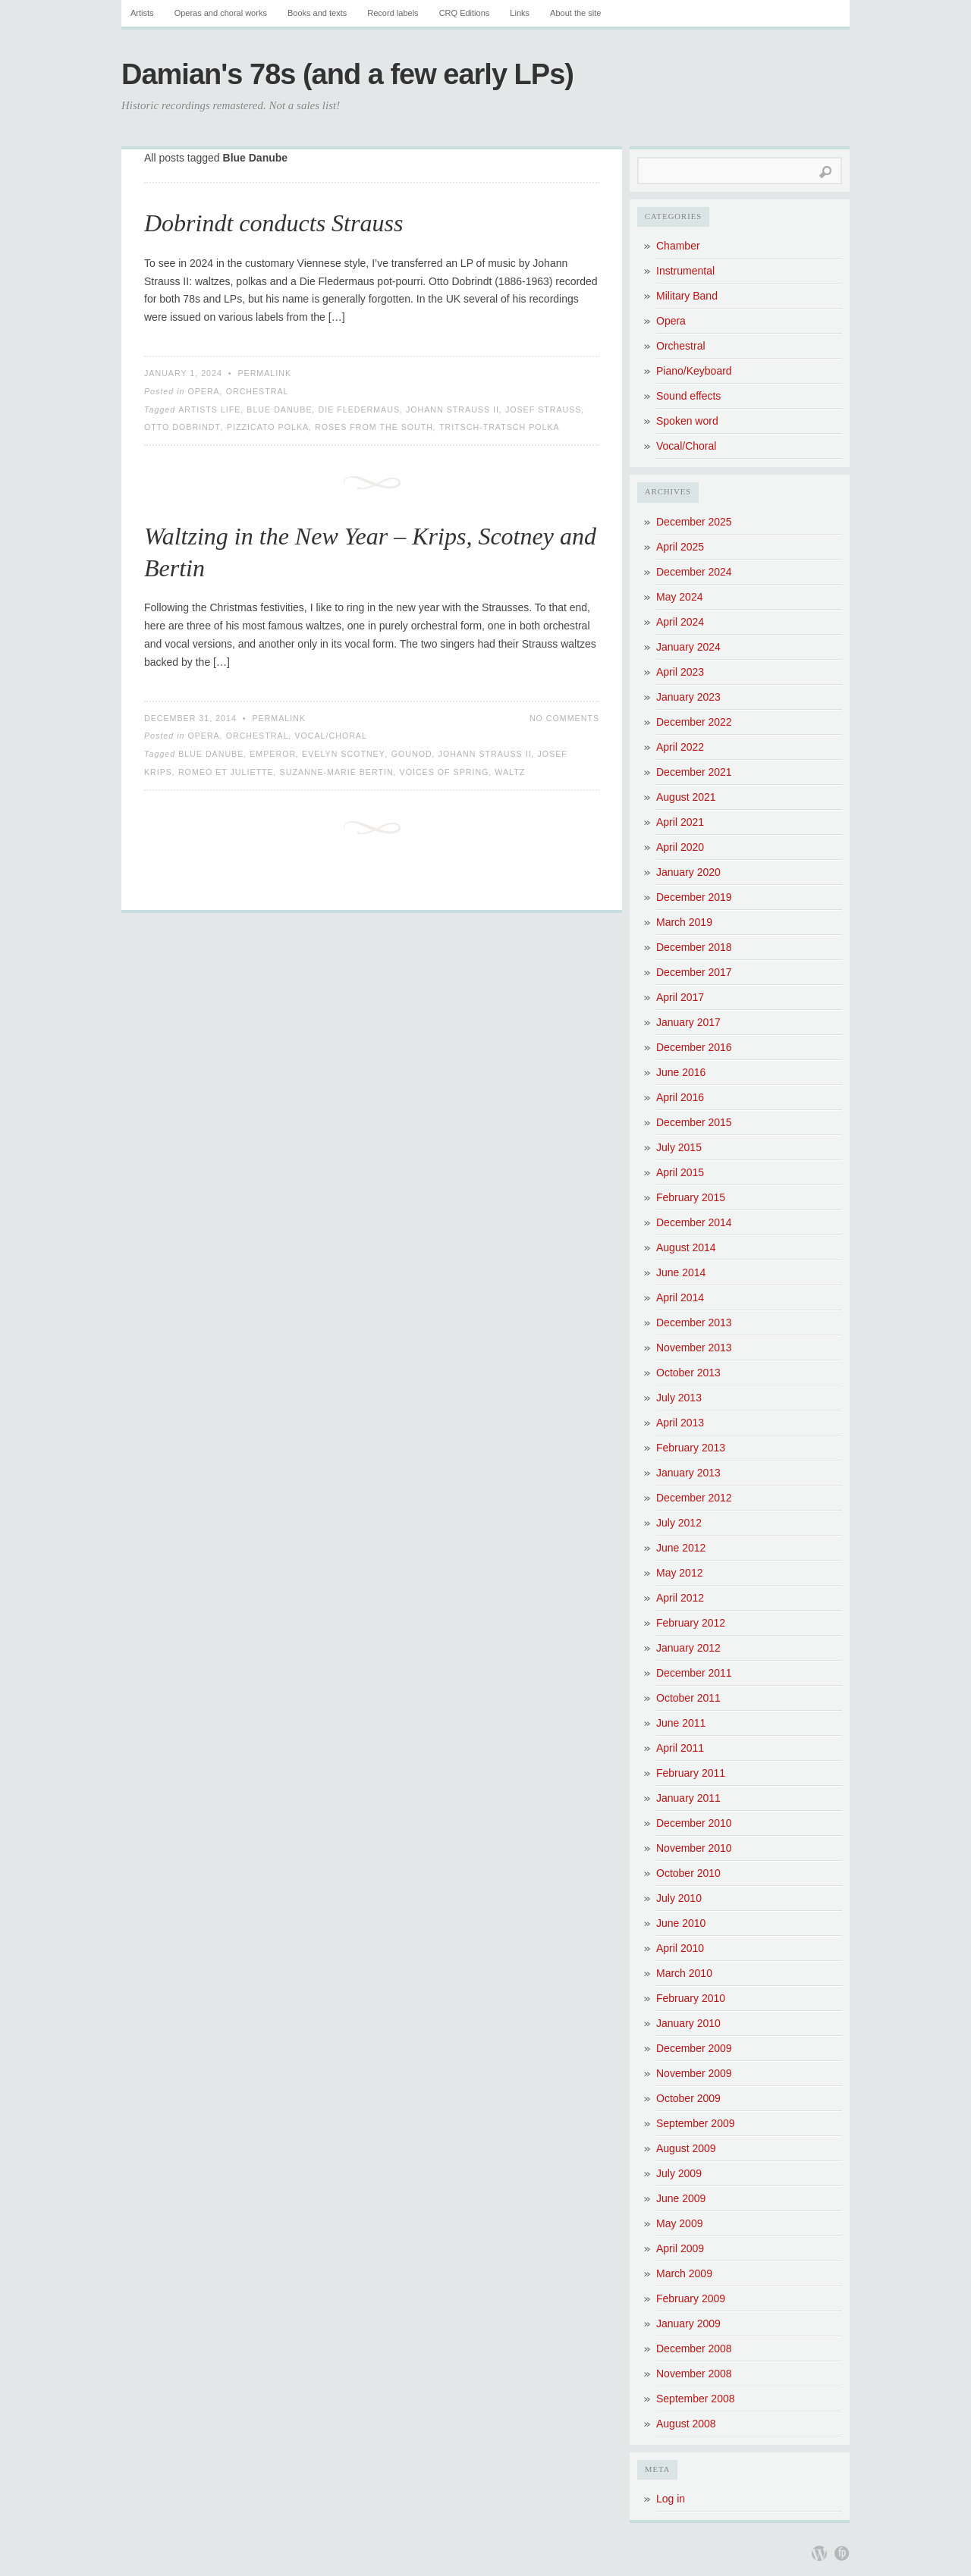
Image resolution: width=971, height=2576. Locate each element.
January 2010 (688, 2023)
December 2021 (694, 772)
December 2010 (694, 1823)
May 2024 (679, 597)
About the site (575, 12)
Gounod (411, 753)
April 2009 (680, 2248)
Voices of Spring (444, 772)
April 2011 (680, 1748)
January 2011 (688, 1798)
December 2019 (694, 897)
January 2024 (688, 647)
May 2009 (679, 2223)
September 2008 (695, 2398)
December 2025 (694, 522)
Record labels (392, 12)
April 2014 (680, 1297)
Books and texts (317, 12)
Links (519, 12)
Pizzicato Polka (268, 426)
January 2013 (688, 1473)
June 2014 (680, 1272)
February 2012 (690, 1623)
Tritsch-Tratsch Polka (499, 426)
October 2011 (688, 1698)
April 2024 (680, 622)
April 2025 (680, 547)
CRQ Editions (464, 12)
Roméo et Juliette (226, 772)
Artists (142, 12)
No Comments (564, 718)
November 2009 (694, 2073)
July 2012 (679, 1523)
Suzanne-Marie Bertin (337, 772)
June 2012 (680, 1548)
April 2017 (680, 997)
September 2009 (695, 2123)
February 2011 (690, 1773)
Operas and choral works (220, 12)
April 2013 (680, 1423)
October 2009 (688, 2098)
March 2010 (684, 1973)
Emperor (273, 753)
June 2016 (680, 1072)
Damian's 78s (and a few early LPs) (347, 74)
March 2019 (684, 922)
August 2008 (686, 2424)
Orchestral (257, 391)
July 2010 (679, 1898)
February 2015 (690, 1197)
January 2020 (688, 872)
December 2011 (694, 1673)
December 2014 (694, 1222)
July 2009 (679, 2173)
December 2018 (694, 947)
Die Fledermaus (359, 409)
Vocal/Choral (330, 735)
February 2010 (690, 1998)
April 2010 (680, 1948)
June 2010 (680, 1923)
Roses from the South (374, 426)
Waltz (510, 772)
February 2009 (690, 2298)
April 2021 (680, 822)
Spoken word (687, 421)
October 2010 (688, 1873)
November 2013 (694, 1347)
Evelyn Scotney (343, 753)
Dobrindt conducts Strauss (273, 223)
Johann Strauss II (452, 409)
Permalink (264, 373)
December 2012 (694, 1498)
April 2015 (680, 1172)
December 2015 (694, 1122)
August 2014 (686, 1247)
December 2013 (694, 1322)
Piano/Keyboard (694, 371)
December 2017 (694, 972)
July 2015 (679, 1147)
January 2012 (688, 1648)
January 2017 (688, 1022)
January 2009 (688, 2323)
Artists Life (209, 409)
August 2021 (686, 797)
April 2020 (680, 847)
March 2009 (684, 2273)
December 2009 (694, 2048)
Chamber (678, 246)
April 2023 (680, 672)
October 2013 (688, 1372)
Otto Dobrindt (182, 426)
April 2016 (680, 1097)
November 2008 (694, 2373)
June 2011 (680, 1723)
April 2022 (680, 747)
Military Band (687, 296)
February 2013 (690, 1448)
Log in (670, 2499)
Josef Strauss (543, 409)
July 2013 (679, 1398)
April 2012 (680, 1598)
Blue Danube (279, 409)
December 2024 (694, 572)
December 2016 (694, 1047)
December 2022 (694, 722)
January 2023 (688, 697)
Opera (203, 391)
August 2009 (686, 2148)
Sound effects (688, 396)
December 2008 (694, 2348)
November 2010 (694, 1848)
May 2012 (679, 1573)
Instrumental (685, 271)
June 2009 (680, 2198)
